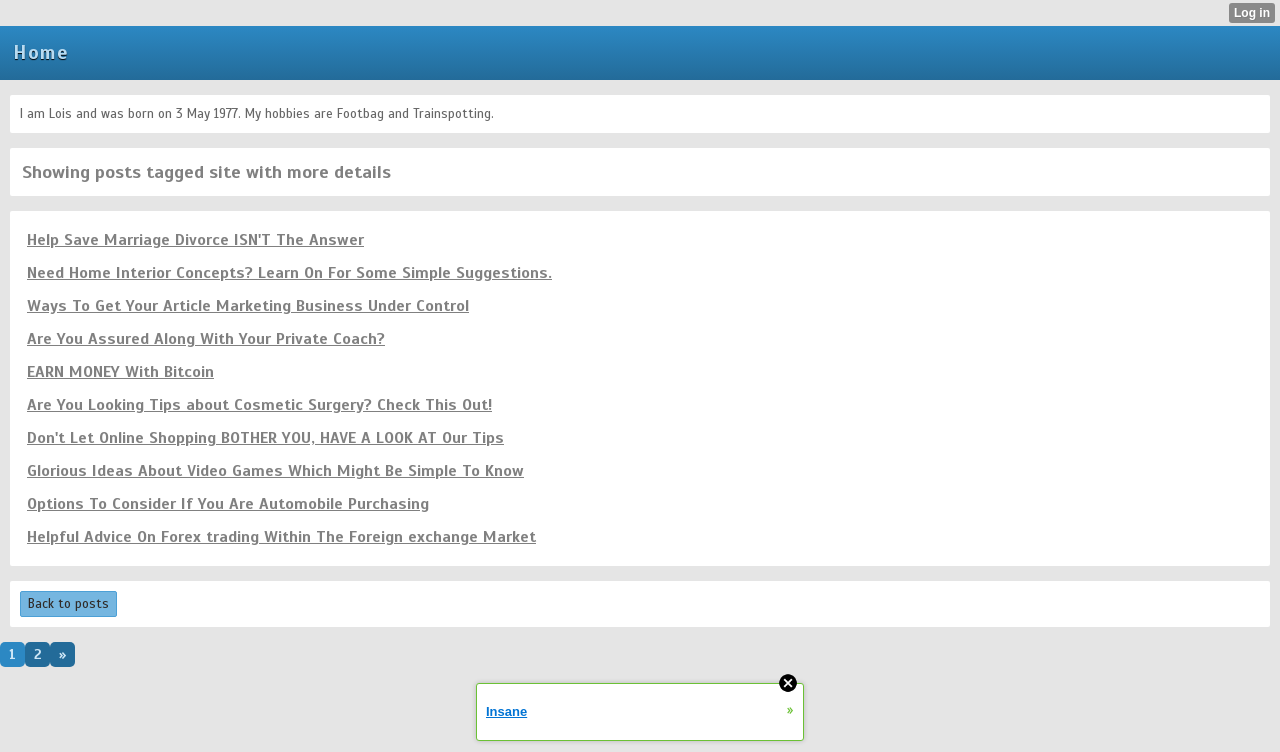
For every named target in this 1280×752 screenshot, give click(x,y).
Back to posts (68, 604)
